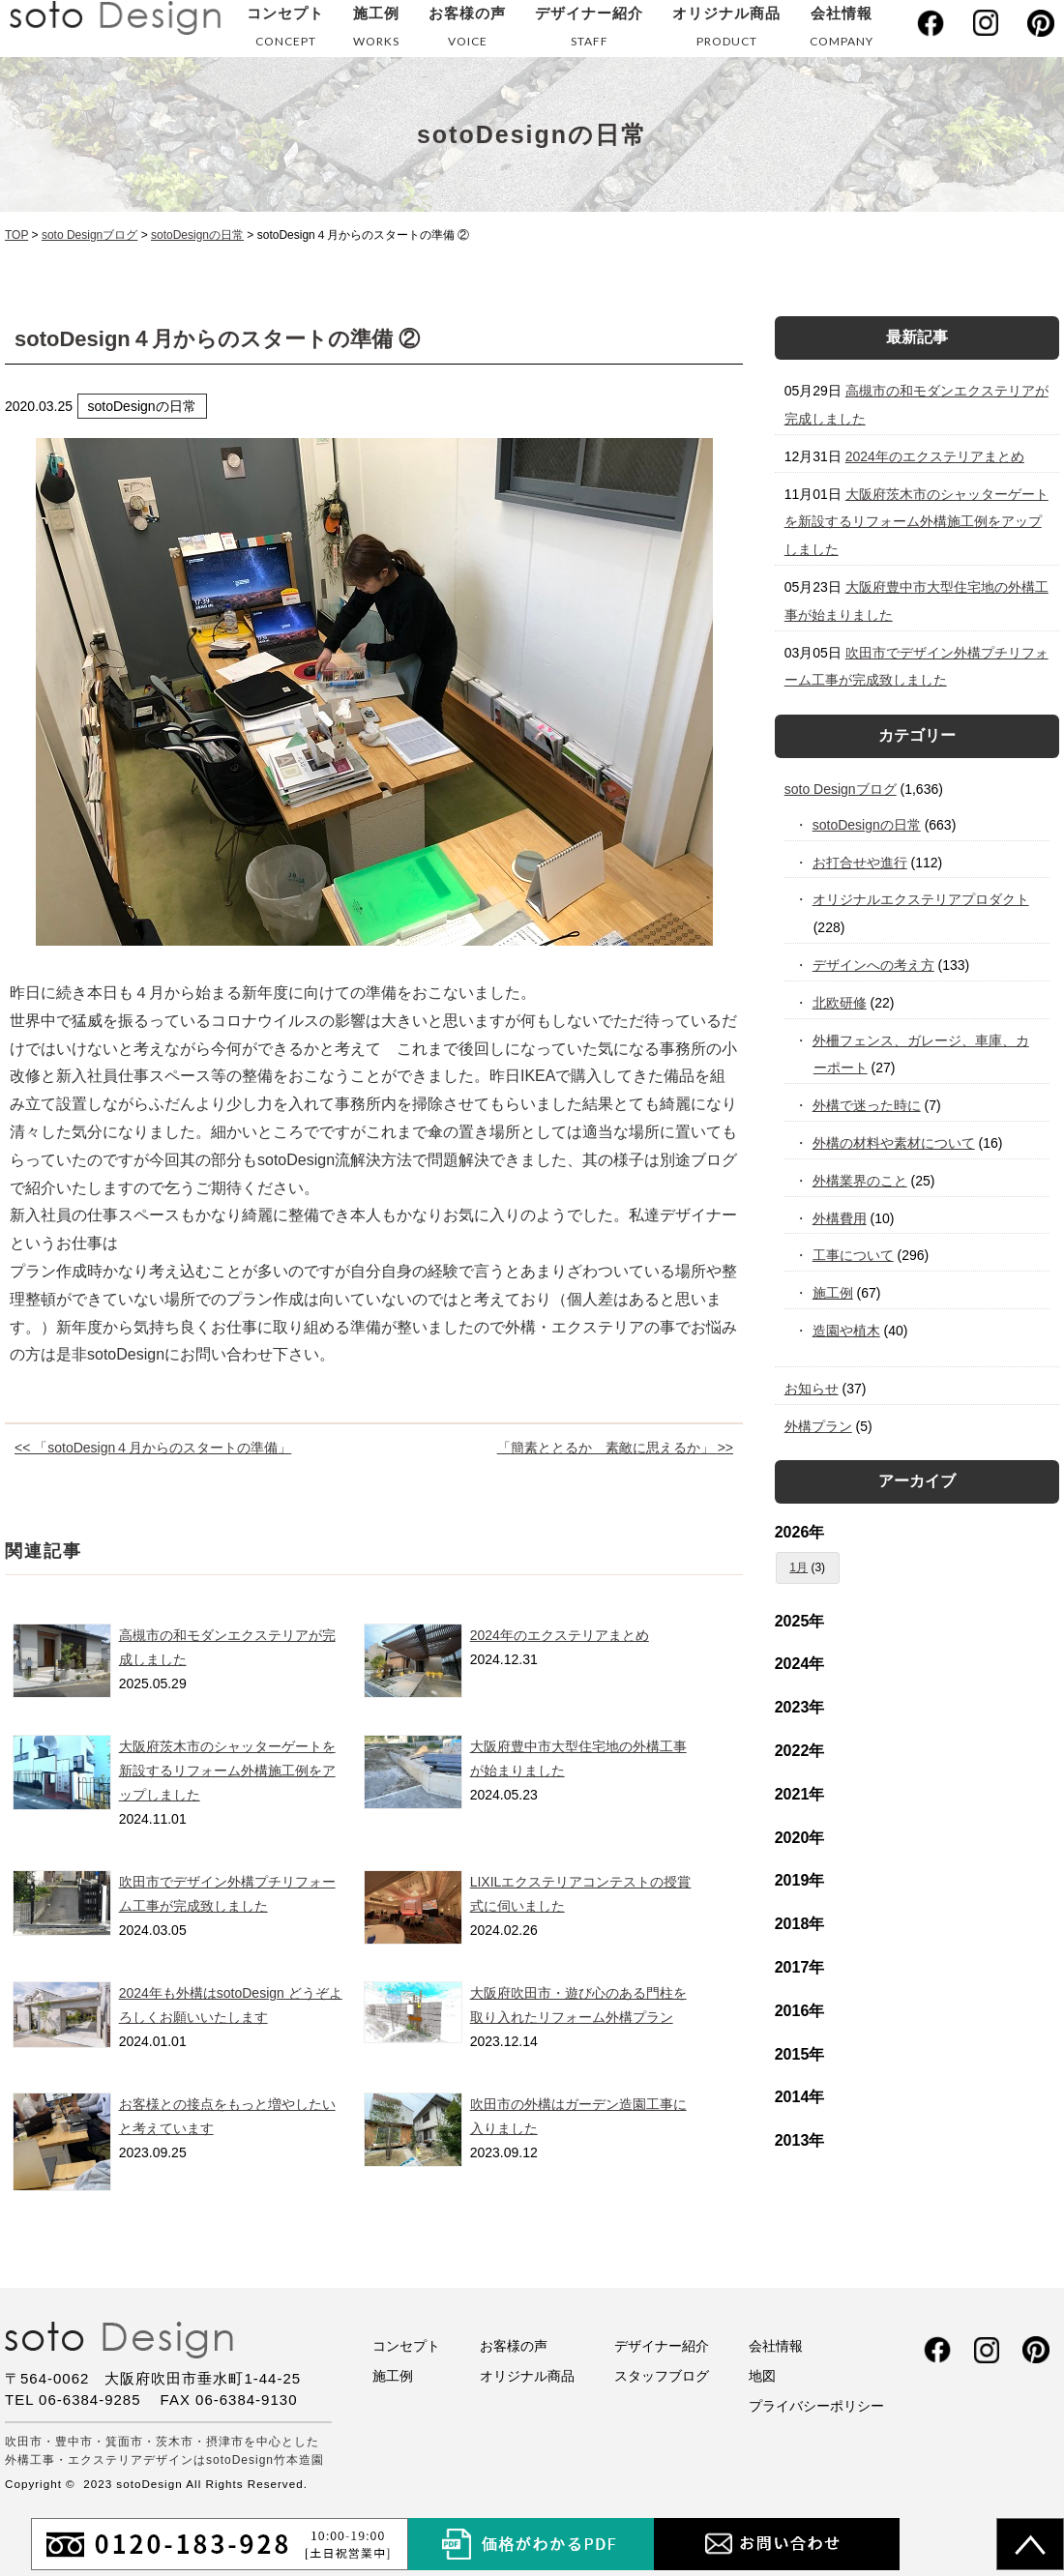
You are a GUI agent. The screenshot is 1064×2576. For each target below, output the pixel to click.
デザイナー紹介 (589, 30)
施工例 (376, 30)
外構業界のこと (860, 1180)
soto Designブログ (840, 789)
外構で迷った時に (867, 1105)
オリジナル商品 (726, 30)
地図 (762, 2376)
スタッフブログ (661, 2376)
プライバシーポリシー (816, 2406)
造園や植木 (846, 1330)
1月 (798, 1567)
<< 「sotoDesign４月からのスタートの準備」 (153, 1447)
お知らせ (811, 1388)
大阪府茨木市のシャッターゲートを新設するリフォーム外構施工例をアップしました (227, 1770)
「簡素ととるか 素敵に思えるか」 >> (615, 1447)
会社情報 (841, 30)
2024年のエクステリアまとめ (559, 1635)
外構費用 (840, 1218)
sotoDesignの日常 (867, 825)
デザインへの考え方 (873, 965)
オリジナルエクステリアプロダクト (921, 899)
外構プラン (818, 1426)
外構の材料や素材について (894, 1143)
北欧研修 (840, 1002)
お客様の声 (467, 30)
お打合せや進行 (860, 862)
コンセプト (285, 30)
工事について (853, 1255)
